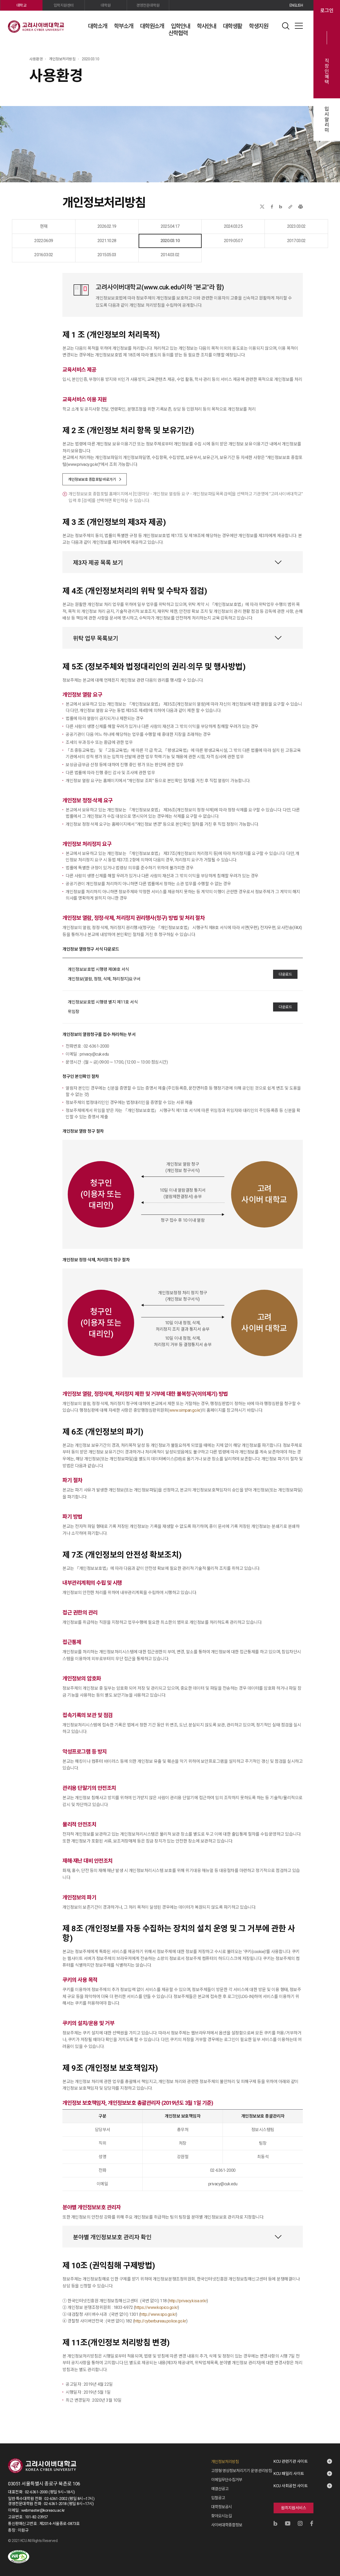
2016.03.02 (43, 254)
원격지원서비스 (293, 2508)
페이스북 (272, 207)
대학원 (106, 5)
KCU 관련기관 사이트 (291, 2461)
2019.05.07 (233, 240)
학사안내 (206, 26)
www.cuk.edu (162, 287)
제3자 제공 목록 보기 (98, 562)
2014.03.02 (170, 254)
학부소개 (123, 26)
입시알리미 (327, 119)
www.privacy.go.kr (82, 464)
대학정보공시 (221, 2507)
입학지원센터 (64, 5)
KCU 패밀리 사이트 (289, 2473)
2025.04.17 (170, 226)
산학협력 (178, 33)
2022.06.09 (43, 240)
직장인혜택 (327, 71)
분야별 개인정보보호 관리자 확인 (112, 2237)
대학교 (21, 5)
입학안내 (180, 26)
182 (128, 2321)
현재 (43, 226)
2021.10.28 (106, 240)
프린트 (300, 207)
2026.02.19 (106, 226)
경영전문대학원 (148, 5)
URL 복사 (290, 207)
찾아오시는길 (221, 2516)
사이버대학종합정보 (226, 2525)
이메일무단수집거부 (226, 2479)
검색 (286, 26)
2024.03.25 (233, 226)
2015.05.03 (106, 254)
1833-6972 (123, 2307)
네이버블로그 (280, 207)
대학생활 (232, 26)
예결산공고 (219, 2488)
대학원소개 (152, 26)
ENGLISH (296, 5)
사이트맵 (299, 26)
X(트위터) (262, 207)
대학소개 (97, 26)
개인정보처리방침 (225, 2461)
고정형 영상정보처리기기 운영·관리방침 (241, 2470)
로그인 (327, 10)
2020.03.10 (170, 240)
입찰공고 (218, 2497)
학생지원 (258, 26)
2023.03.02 (296, 226)
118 (163, 2300)
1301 (133, 2314)
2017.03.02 (296, 240)
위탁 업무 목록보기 (95, 638)
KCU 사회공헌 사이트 (291, 2486)
